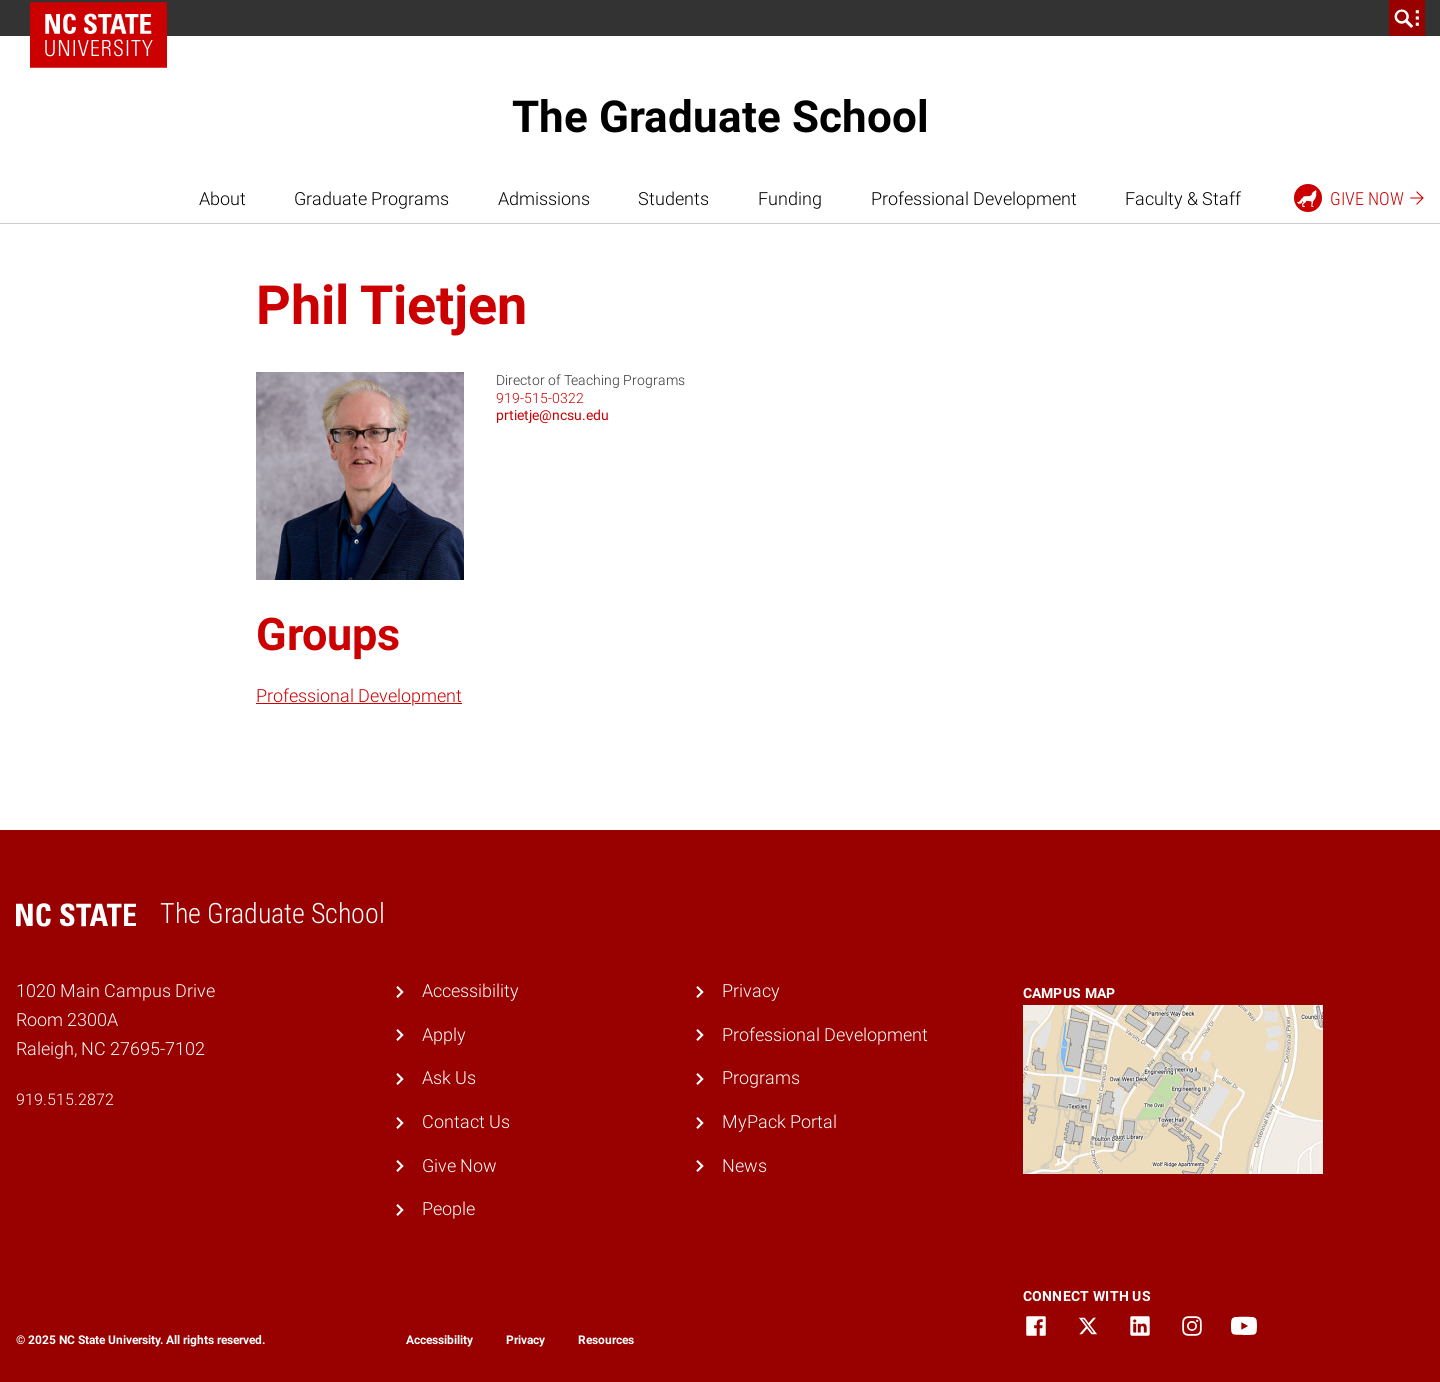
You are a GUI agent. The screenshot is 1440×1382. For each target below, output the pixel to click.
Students (673, 198)
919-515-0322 (540, 398)
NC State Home (105, 18)
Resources (606, 1340)
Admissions (544, 198)
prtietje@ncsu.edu (552, 415)
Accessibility (470, 990)
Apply (444, 1034)
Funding (790, 198)
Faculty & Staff (1183, 198)
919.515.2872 (65, 1099)
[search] (1407, 18)
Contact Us (466, 1121)
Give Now (459, 1165)
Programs (761, 1077)
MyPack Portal (779, 1121)
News (744, 1165)
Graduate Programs (371, 198)
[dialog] (1380, 1322)
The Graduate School (720, 117)
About (222, 198)
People (448, 1208)
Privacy (751, 990)
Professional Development (974, 198)
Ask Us (449, 1077)
